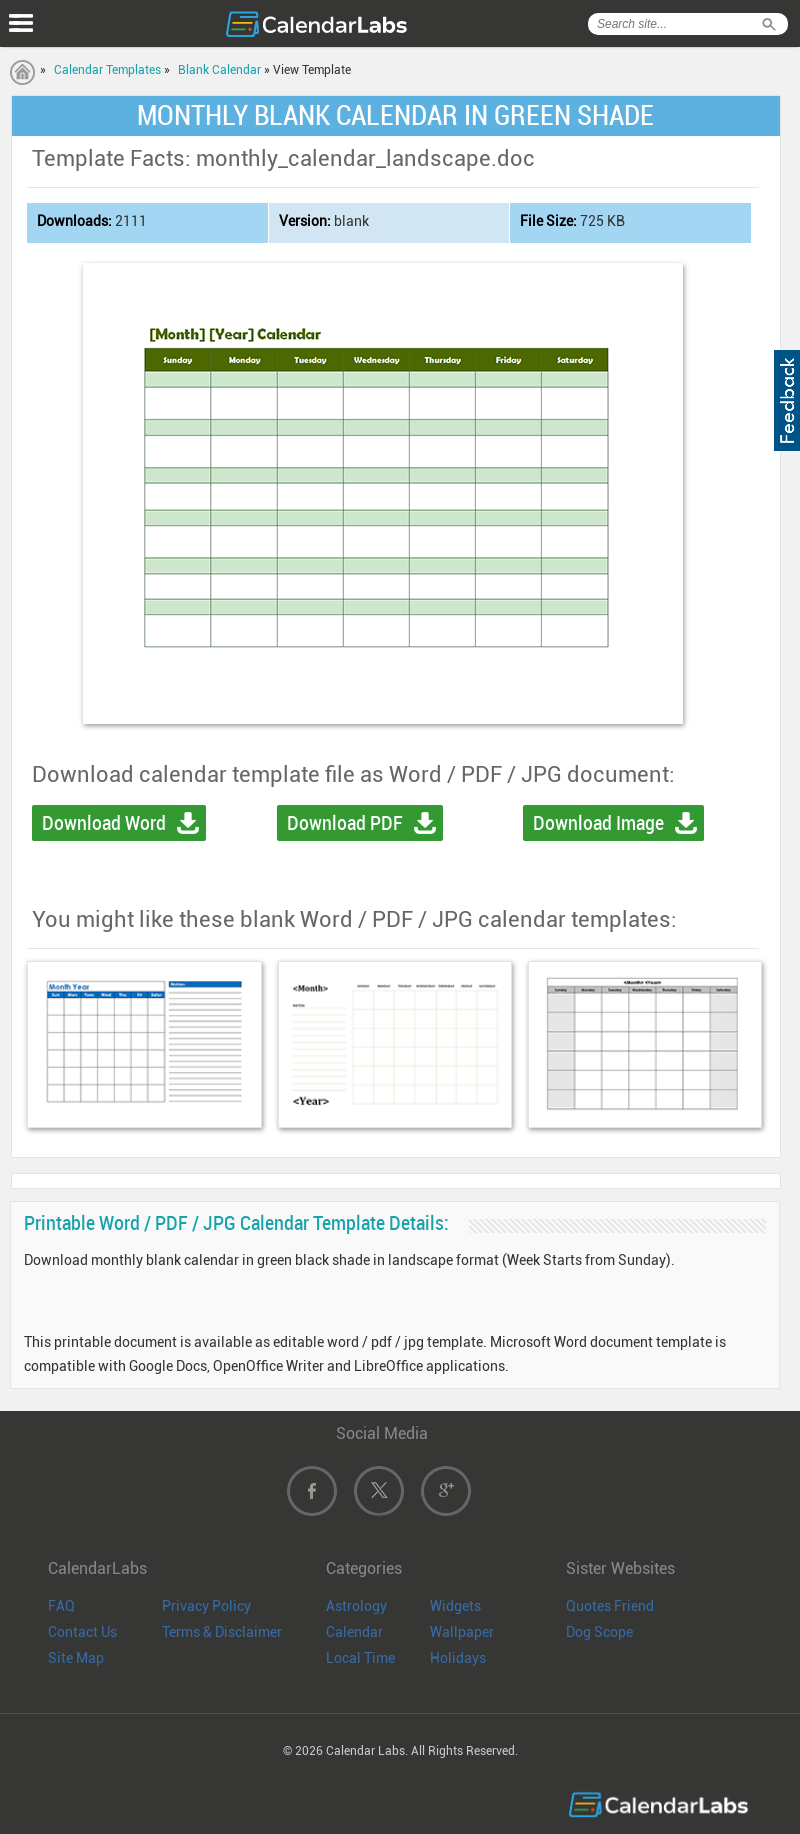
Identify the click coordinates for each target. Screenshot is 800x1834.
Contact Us (82, 1632)
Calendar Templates (107, 70)
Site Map (76, 1658)
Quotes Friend (610, 1606)
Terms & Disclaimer (222, 1632)
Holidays (458, 1658)
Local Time (360, 1658)
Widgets (455, 1606)
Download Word (104, 823)
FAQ (61, 1606)
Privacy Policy (206, 1606)
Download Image (598, 823)
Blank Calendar (219, 70)
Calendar (354, 1632)
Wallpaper (462, 1632)
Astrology (356, 1606)
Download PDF (345, 823)
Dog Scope (599, 1632)
